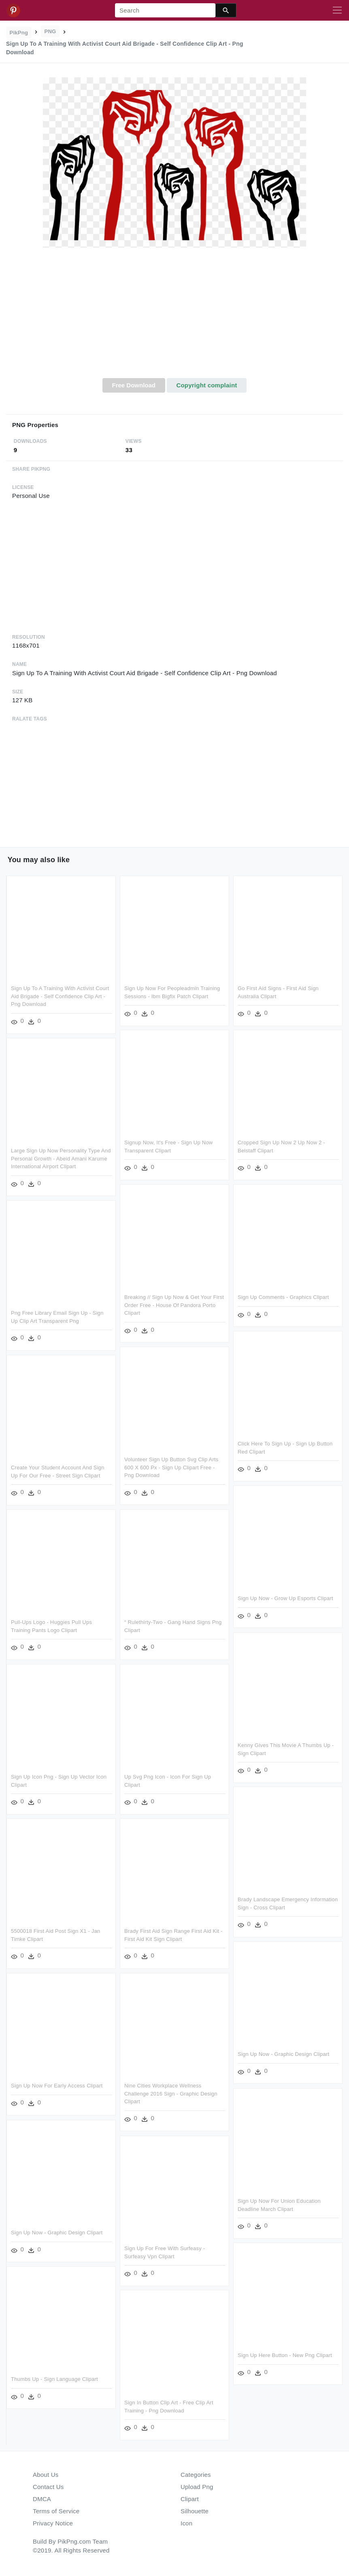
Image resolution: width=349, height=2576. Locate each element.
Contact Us (48, 2486)
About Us (46, 2474)
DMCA (42, 2498)
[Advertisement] (174, 317)
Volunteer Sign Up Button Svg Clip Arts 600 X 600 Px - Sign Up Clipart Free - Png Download (171, 1467)
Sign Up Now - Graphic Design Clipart (283, 2054)
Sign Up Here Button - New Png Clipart (285, 2355)
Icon (186, 2523)
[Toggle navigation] (337, 10)
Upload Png (197, 2486)
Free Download (133, 385)
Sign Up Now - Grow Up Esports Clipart (285, 1598)
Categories (196, 2474)
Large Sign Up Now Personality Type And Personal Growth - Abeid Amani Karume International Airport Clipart (61, 1158)
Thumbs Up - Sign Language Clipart (54, 2379)
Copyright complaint (206, 385)
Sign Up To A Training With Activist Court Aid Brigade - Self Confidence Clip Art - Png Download (60, 996)
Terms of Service (56, 2511)
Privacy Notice (53, 2523)
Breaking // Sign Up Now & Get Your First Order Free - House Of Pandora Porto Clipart (174, 1305)
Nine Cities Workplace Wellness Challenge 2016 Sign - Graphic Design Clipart (170, 2093)
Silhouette (195, 2511)
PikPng (19, 33)
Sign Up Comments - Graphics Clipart (283, 1297)
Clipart (190, 2498)
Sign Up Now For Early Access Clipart (56, 2086)
